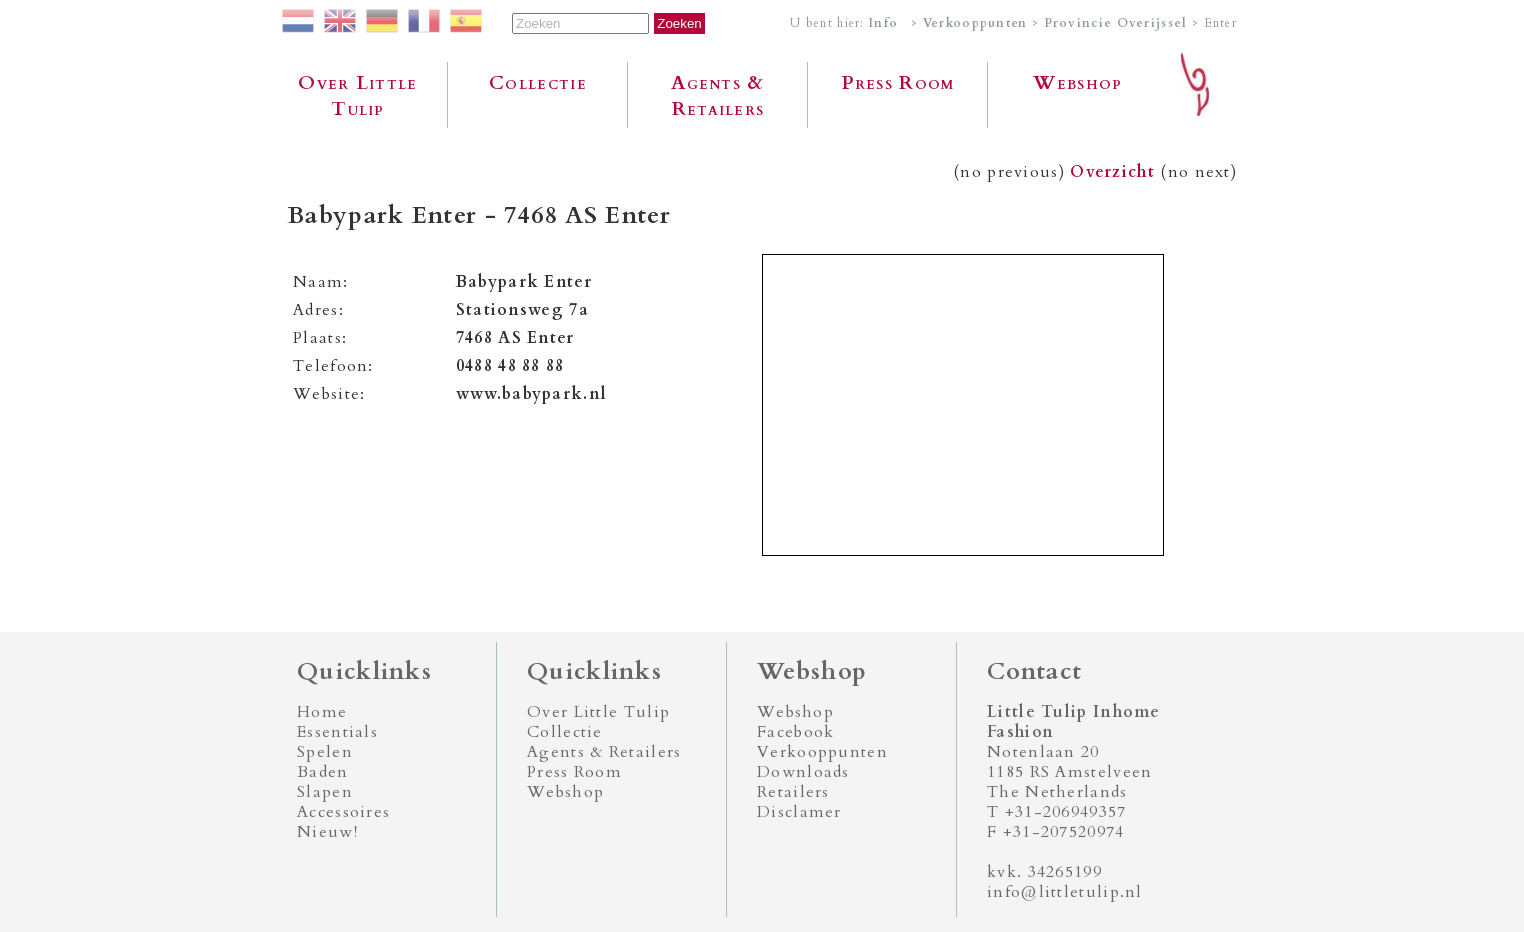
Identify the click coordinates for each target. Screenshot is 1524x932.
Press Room (898, 83)
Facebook (795, 732)
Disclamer (799, 812)
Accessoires (343, 812)
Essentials (337, 732)
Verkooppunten (975, 23)
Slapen (325, 792)
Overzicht (1112, 172)
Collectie (538, 83)
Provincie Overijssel (1116, 23)
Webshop (1077, 83)
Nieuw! (327, 832)
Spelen (325, 752)
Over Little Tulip (357, 96)
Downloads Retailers (803, 782)
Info (883, 23)
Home (322, 712)
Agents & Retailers (717, 96)
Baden (323, 772)
